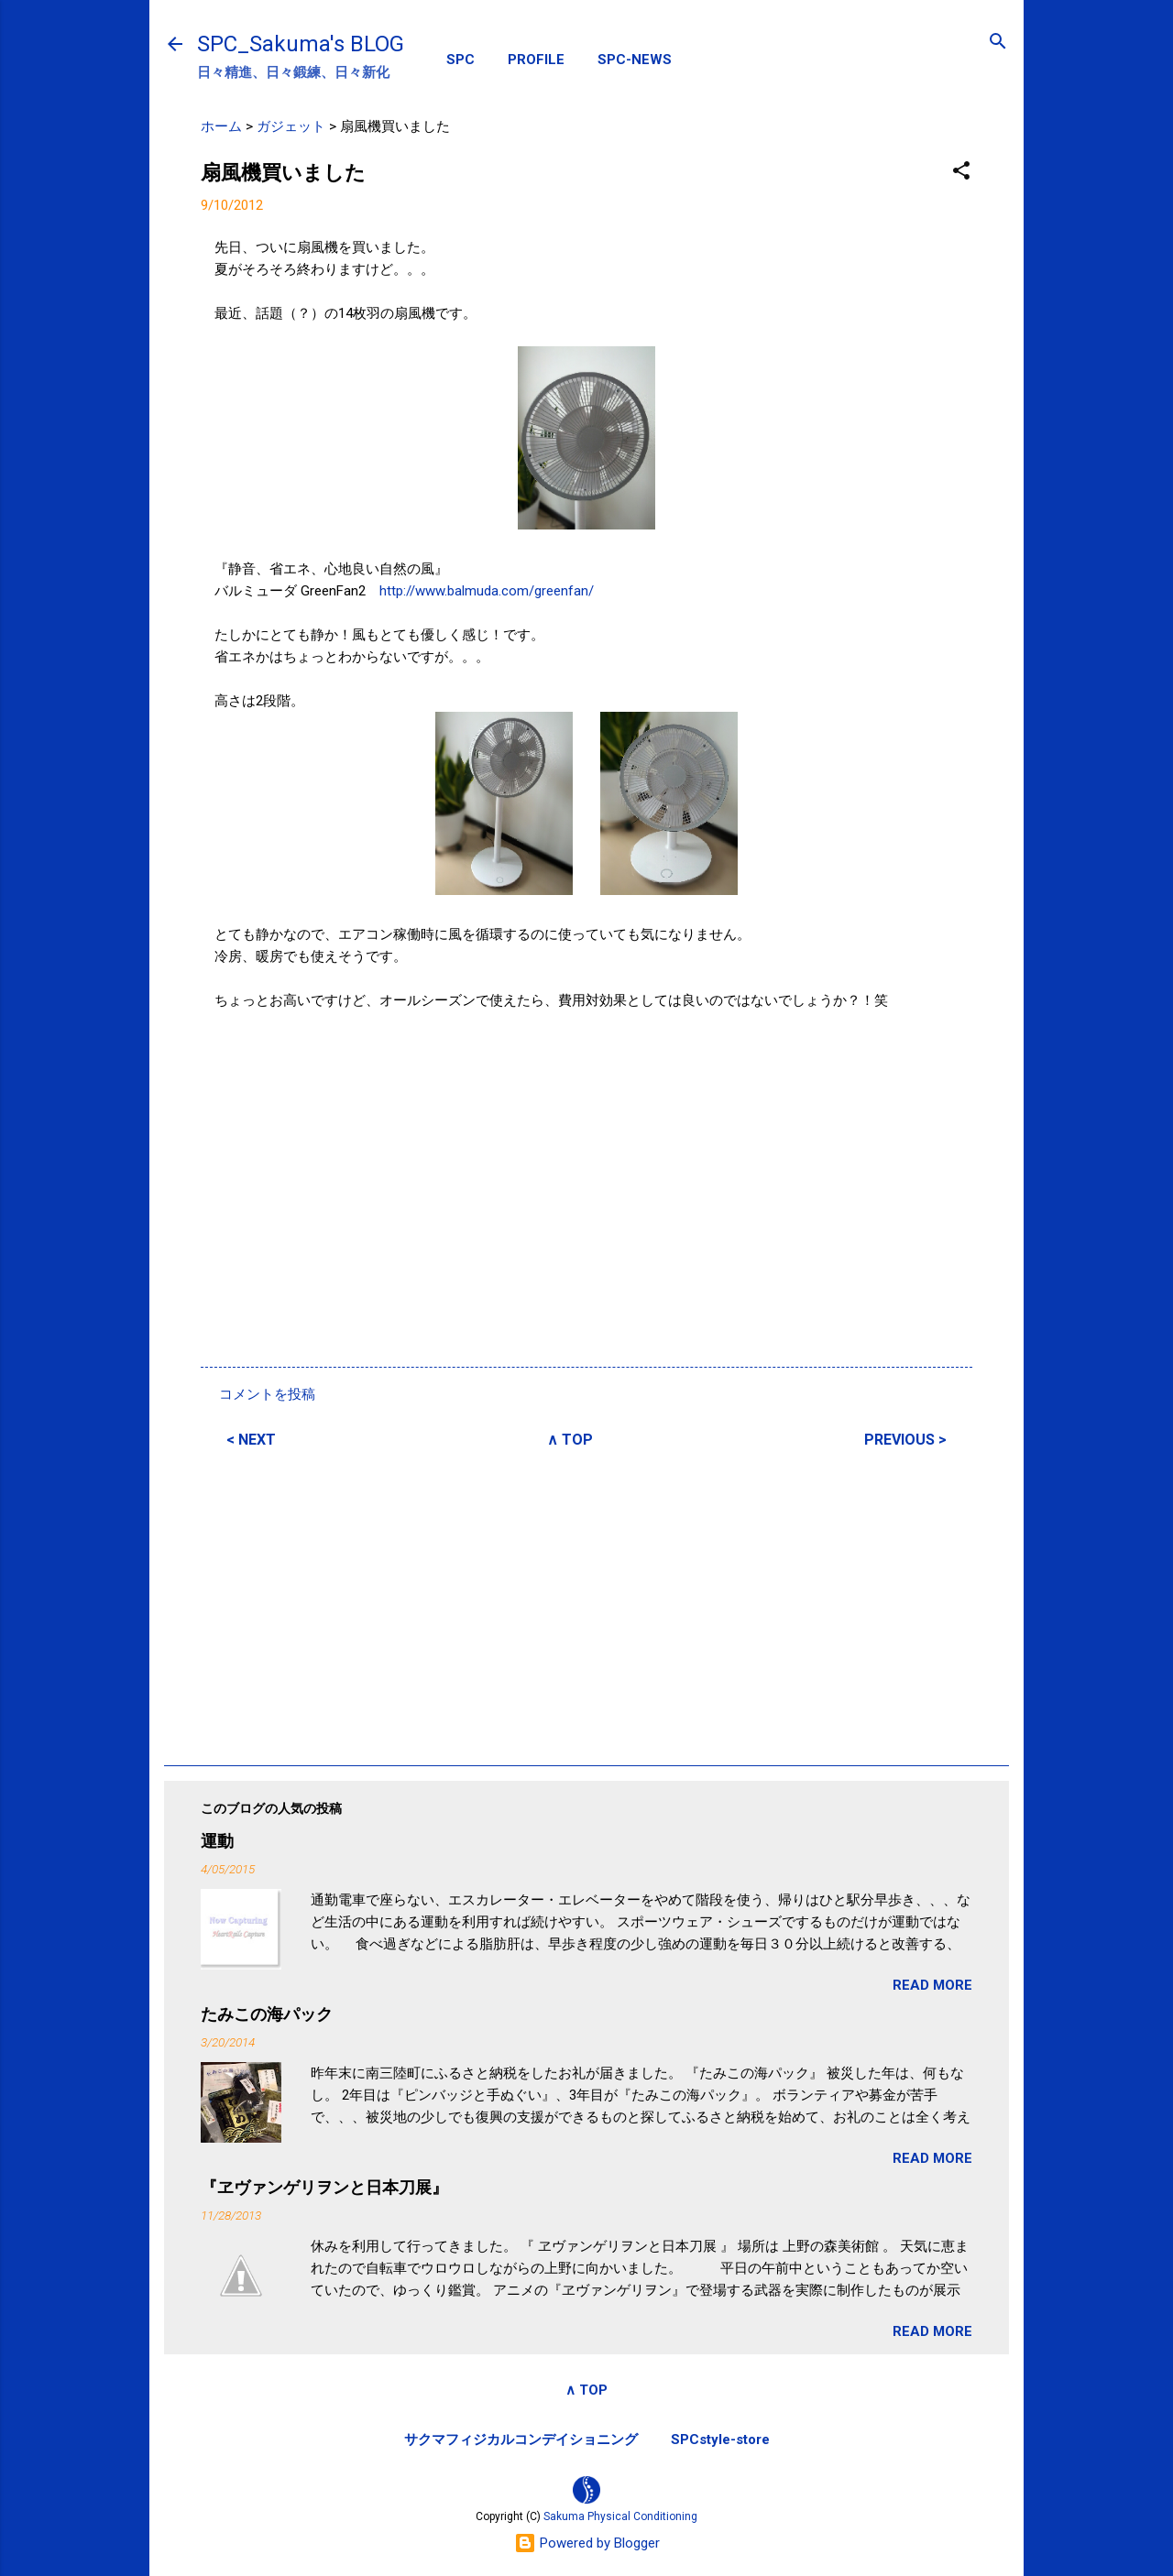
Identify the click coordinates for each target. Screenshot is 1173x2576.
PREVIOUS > (905, 1439)
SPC (460, 59)
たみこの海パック (267, 2014)
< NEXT (251, 1439)
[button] (961, 171)
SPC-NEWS (634, 59)
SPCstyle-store (720, 2439)
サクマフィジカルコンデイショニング (521, 2439)
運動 (217, 1840)
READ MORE (932, 1985)
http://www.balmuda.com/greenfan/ (486, 591)
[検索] (998, 42)
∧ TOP (570, 1439)
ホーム (221, 126)
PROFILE (536, 59)
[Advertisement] (586, 1604)
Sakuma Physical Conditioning (620, 2516)
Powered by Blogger (587, 2543)
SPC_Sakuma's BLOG (300, 44)
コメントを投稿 (267, 1394)
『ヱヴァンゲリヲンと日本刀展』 (324, 2187)
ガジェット (291, 126)
